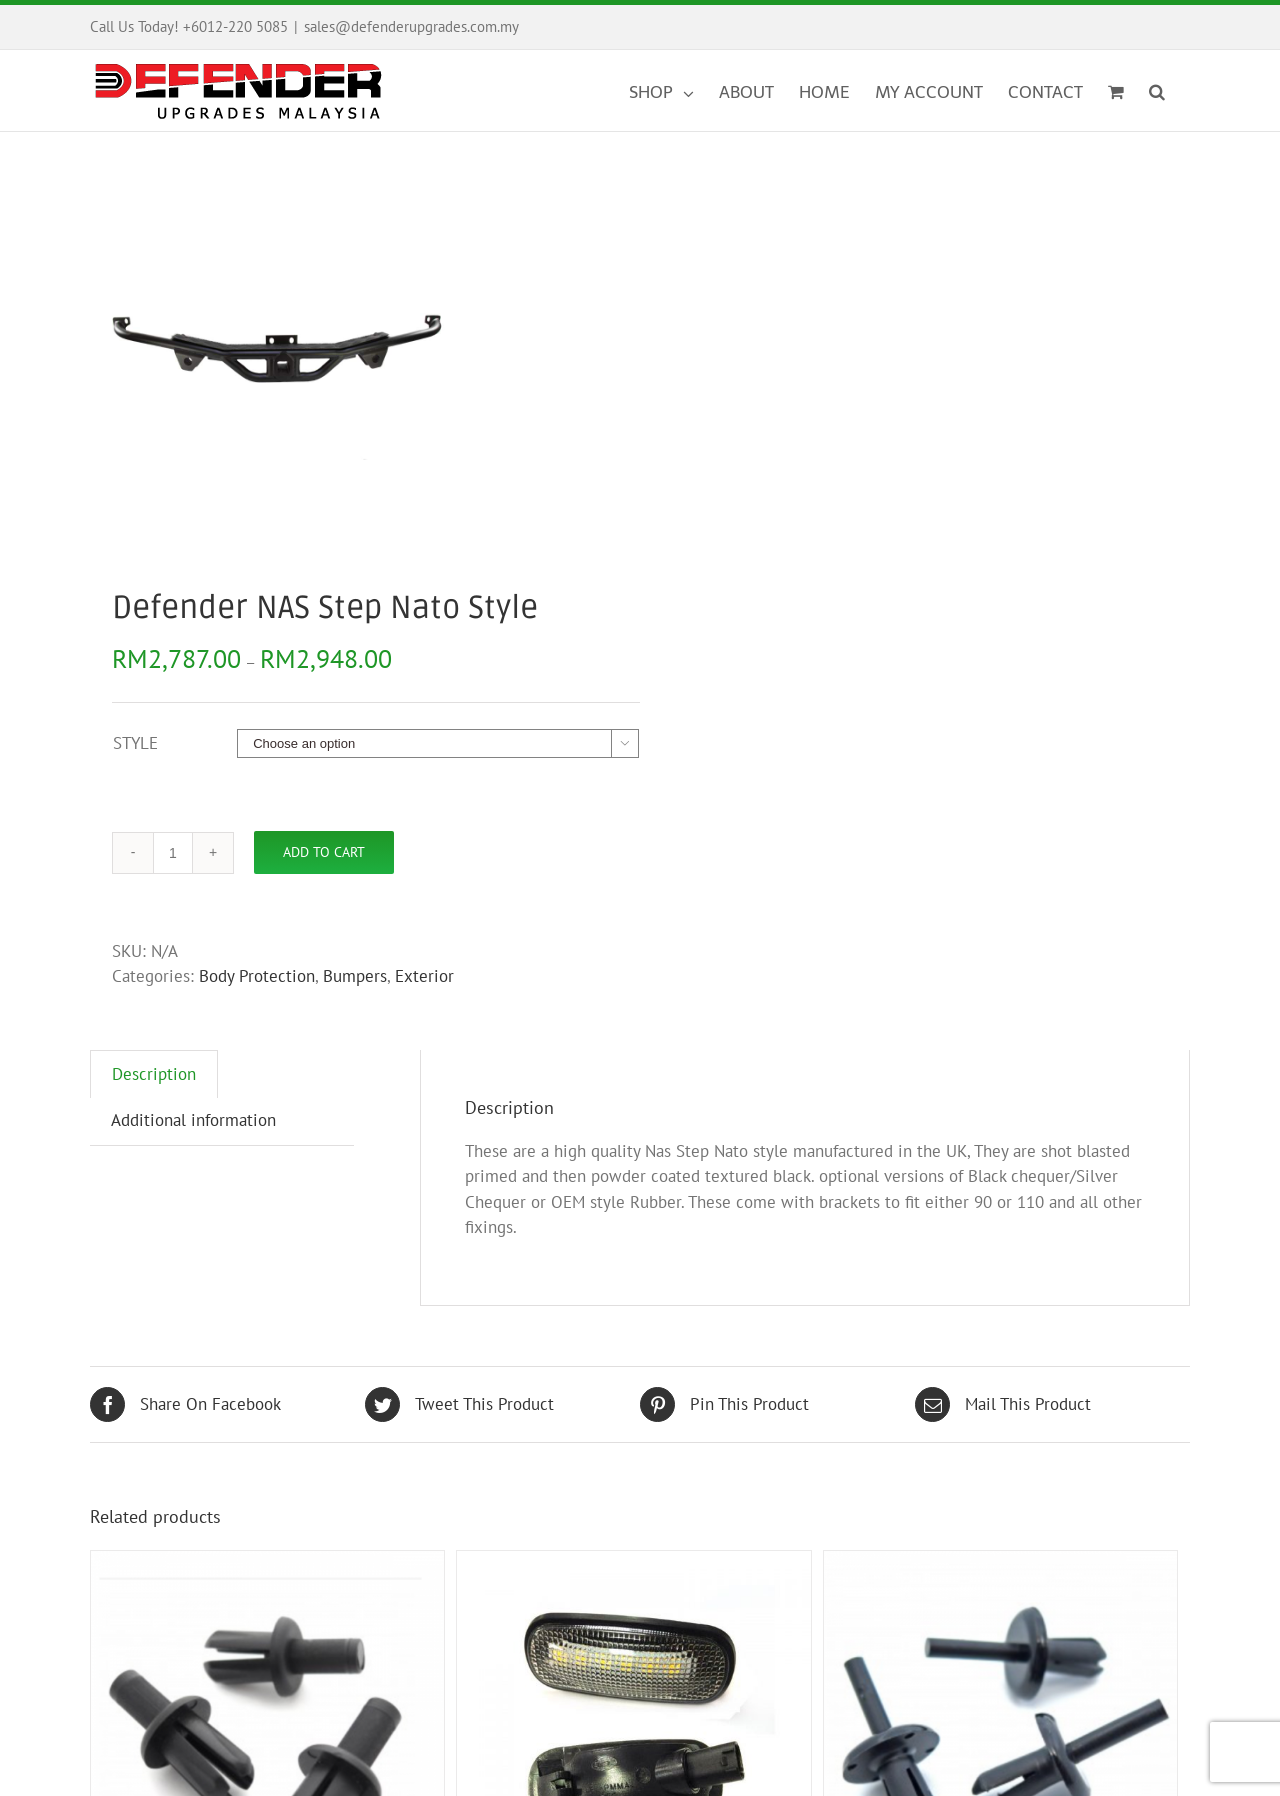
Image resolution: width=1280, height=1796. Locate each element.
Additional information (193, 1120)
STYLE (135, 743)
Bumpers (355, 976)
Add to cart (324, 852)
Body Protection (257, 976)
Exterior (424, 976)
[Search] (1157, 90)
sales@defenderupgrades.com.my (411, 26)
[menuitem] (674, 90)
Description (154, 1074)
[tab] (154, 1074)
